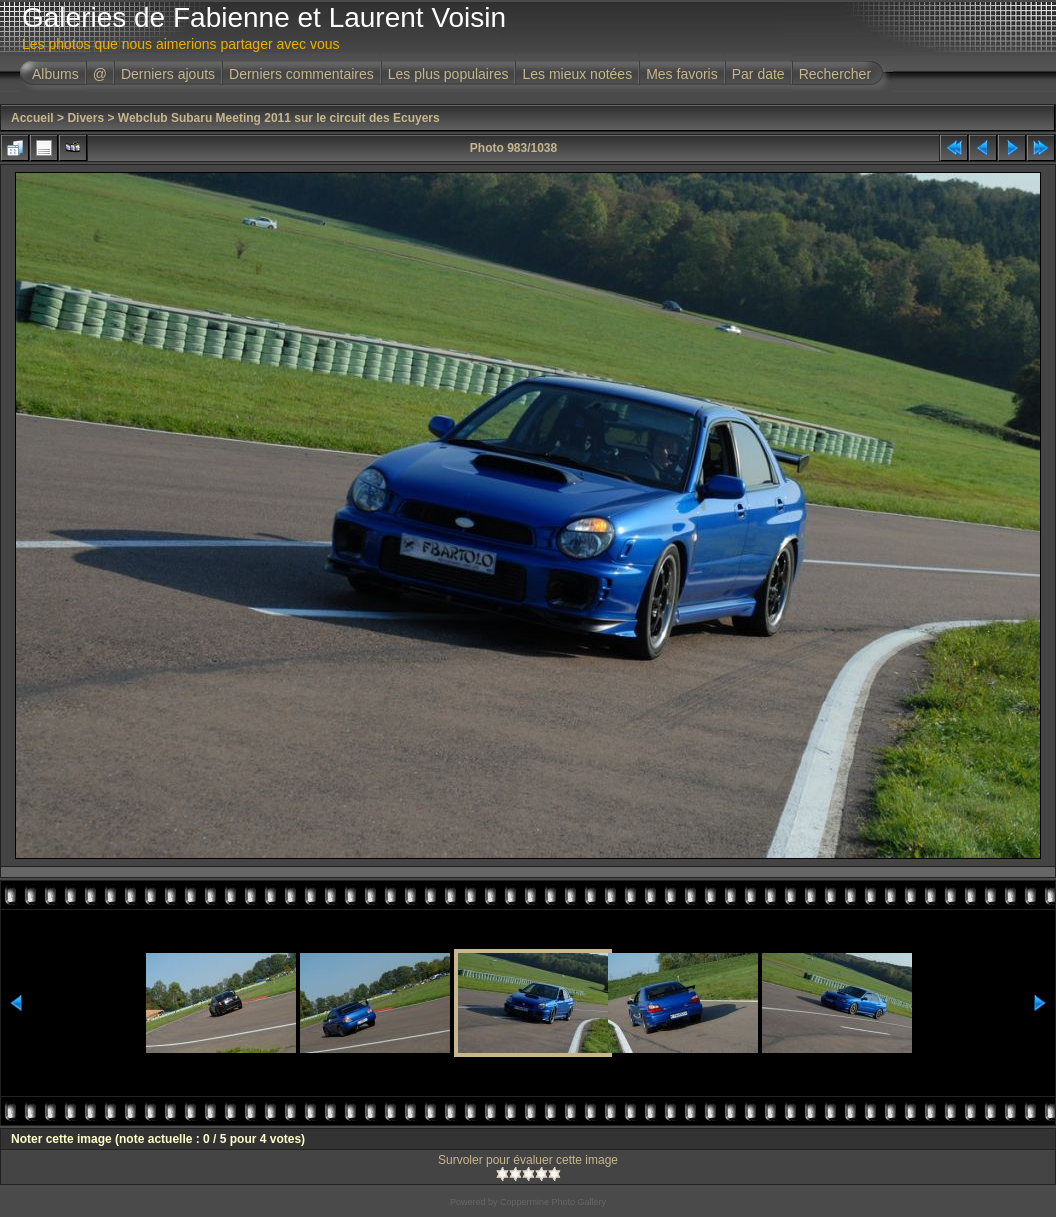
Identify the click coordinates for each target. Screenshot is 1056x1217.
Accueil (32, 118)
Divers (85, 118)
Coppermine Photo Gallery (553, 1202)
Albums (55, 74)
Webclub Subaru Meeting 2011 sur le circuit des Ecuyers (279, 118)
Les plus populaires (448, 74)
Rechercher (835, 74)
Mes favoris (682, 74)
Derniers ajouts (168, 74)
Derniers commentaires (301, 74)
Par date (758, 74)
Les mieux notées (577, 74)
